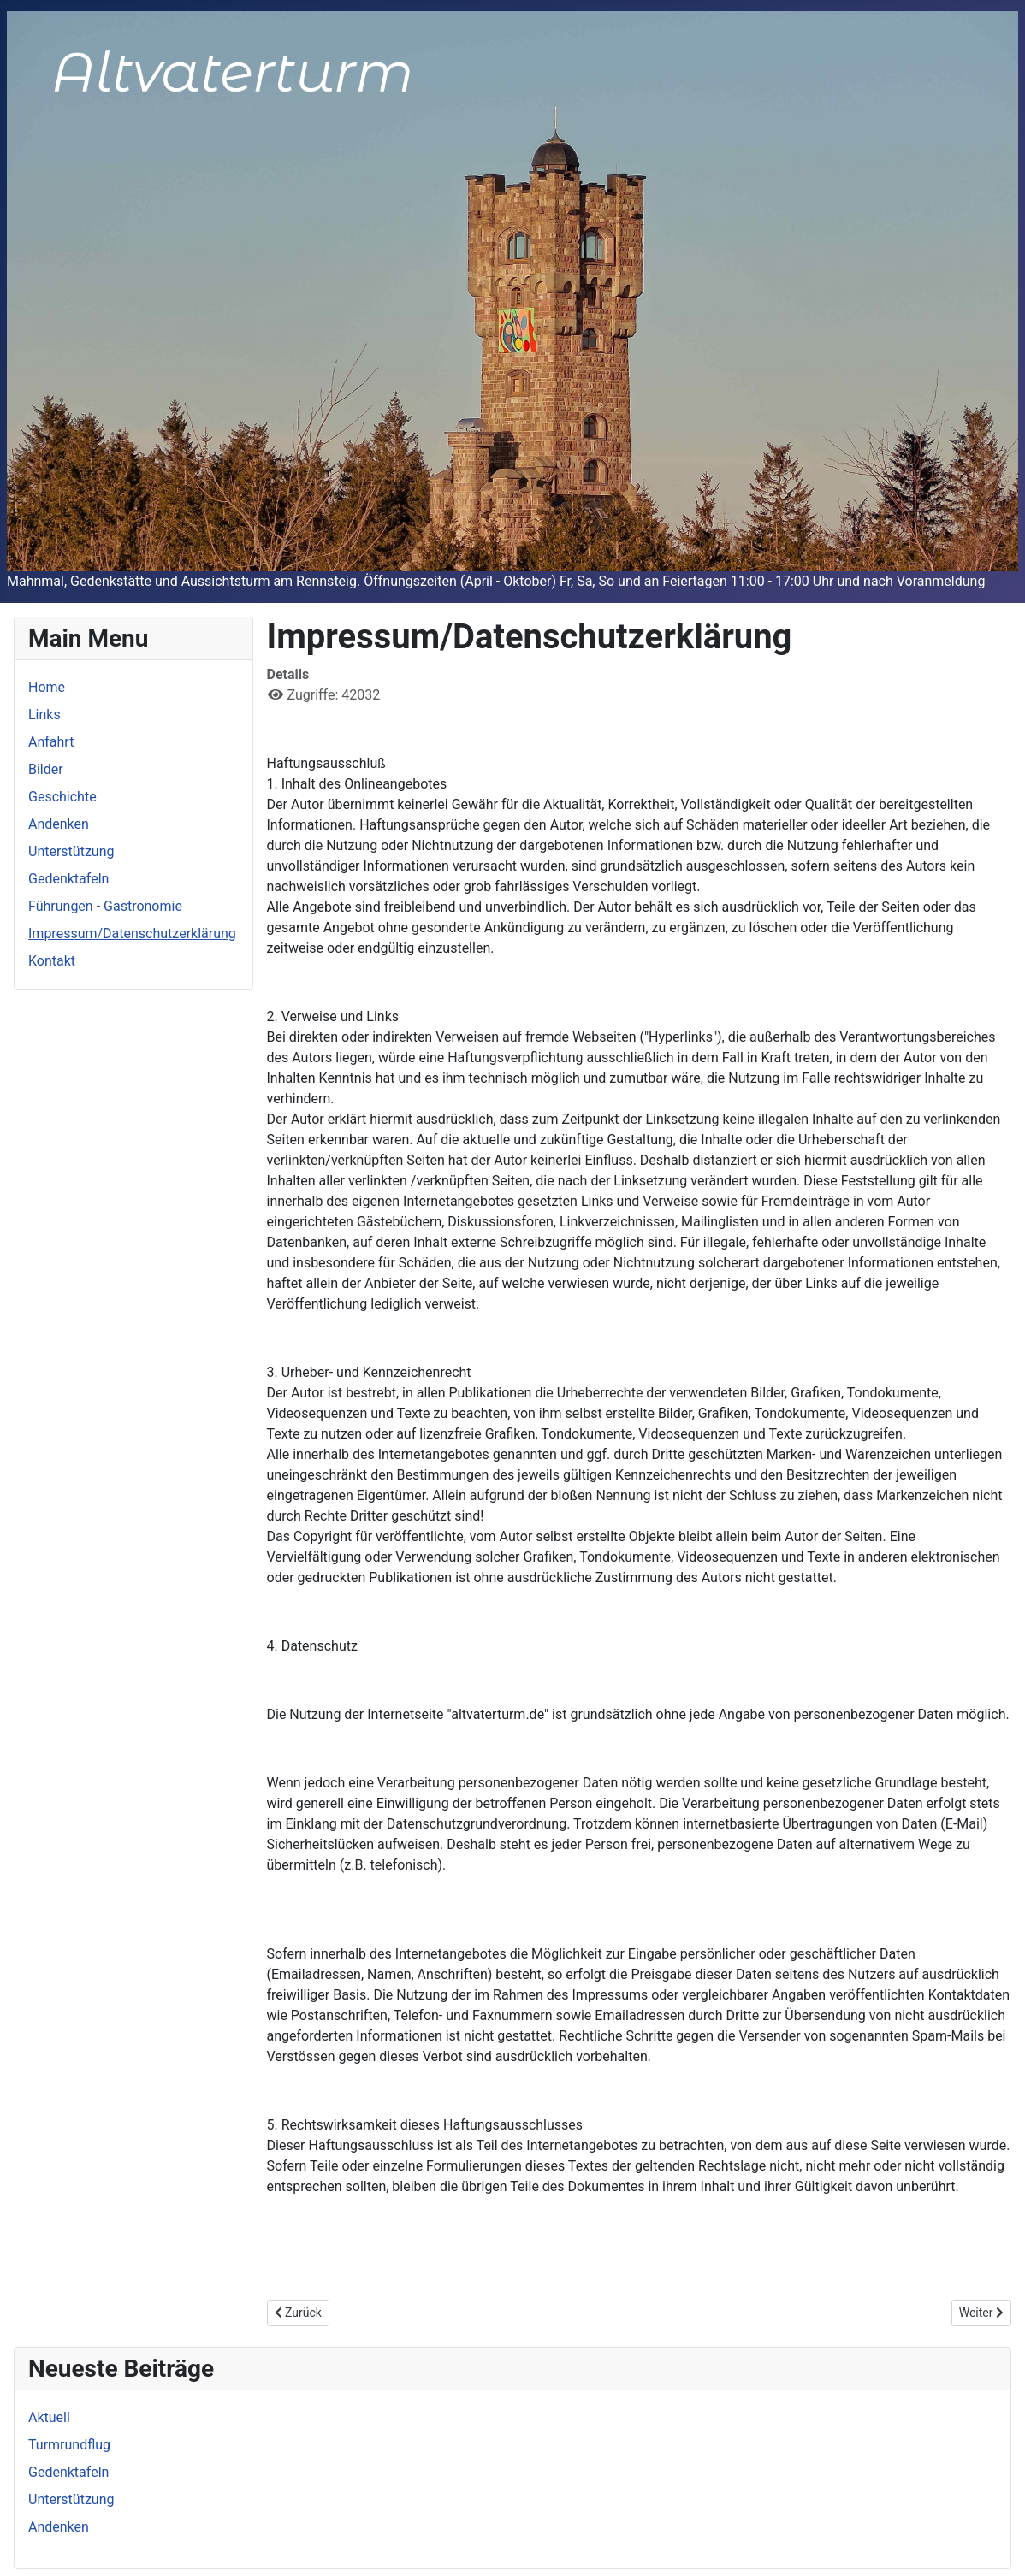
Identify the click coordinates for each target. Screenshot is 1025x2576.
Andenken (58, 824)
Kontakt (51, 961)
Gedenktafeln (68, 879)
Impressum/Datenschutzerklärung (132, 933)
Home (46, 687)
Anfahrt (51, 742)
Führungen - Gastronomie (105, 906)
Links (44, 714)
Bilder (45, 769)
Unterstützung (71, 851)
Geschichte (62, 797)
